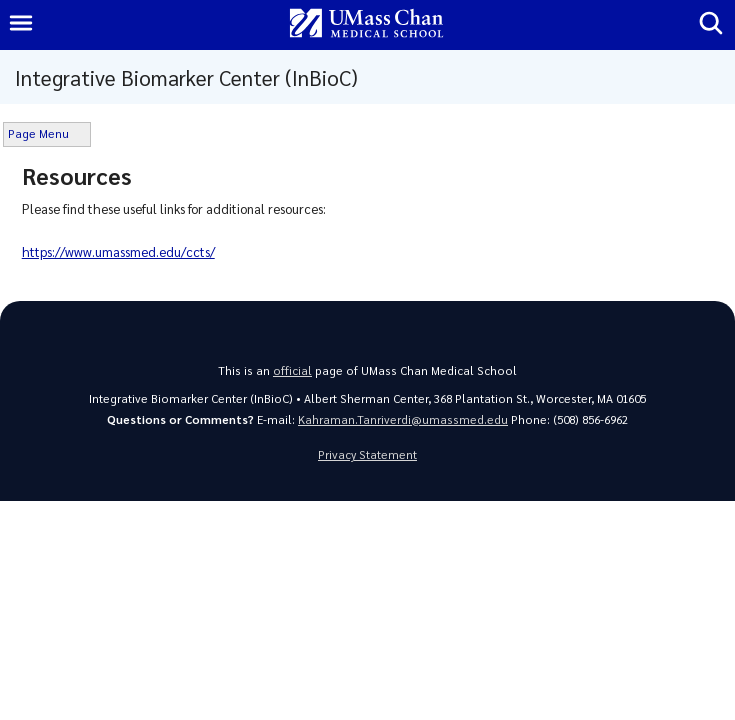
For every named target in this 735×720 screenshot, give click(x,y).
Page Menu (38, 133)
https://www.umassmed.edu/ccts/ (118, 251)
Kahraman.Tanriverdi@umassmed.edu (403, 419)
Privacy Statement (367, 454)
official (292, 370)
